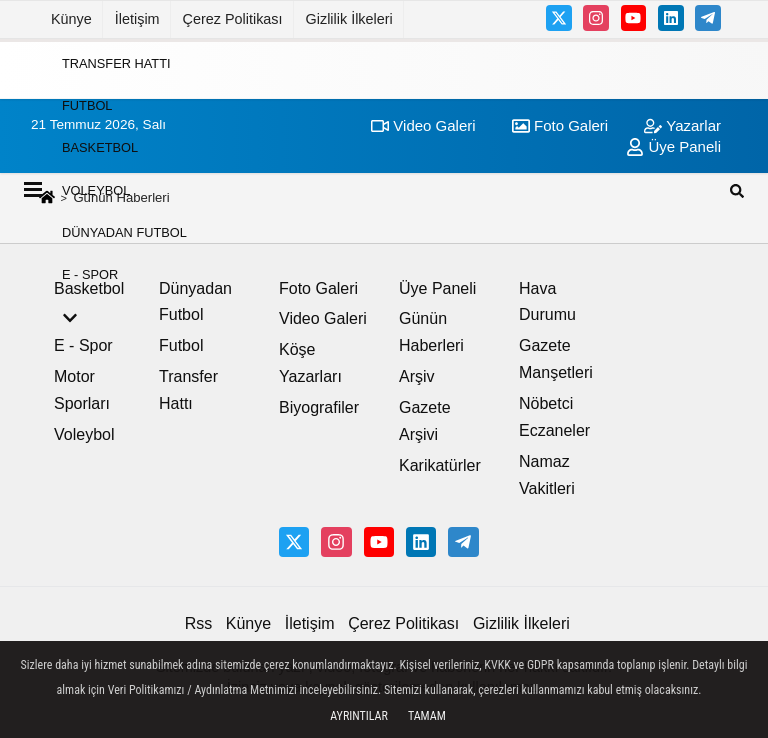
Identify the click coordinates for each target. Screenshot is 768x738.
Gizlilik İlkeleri (349, 19)
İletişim (137, 19)
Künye (71, 19)
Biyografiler (319, 407)
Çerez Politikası (233, 19)
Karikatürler (440, 465)
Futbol (87, 105)
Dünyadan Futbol (124, 232)
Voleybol (96, 189)
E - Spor (90, 274)
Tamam (427, 716)
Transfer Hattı (116, 62)
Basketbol (100, 147)
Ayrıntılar (359, 716)
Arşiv (417, 376)
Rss (199, 623)
